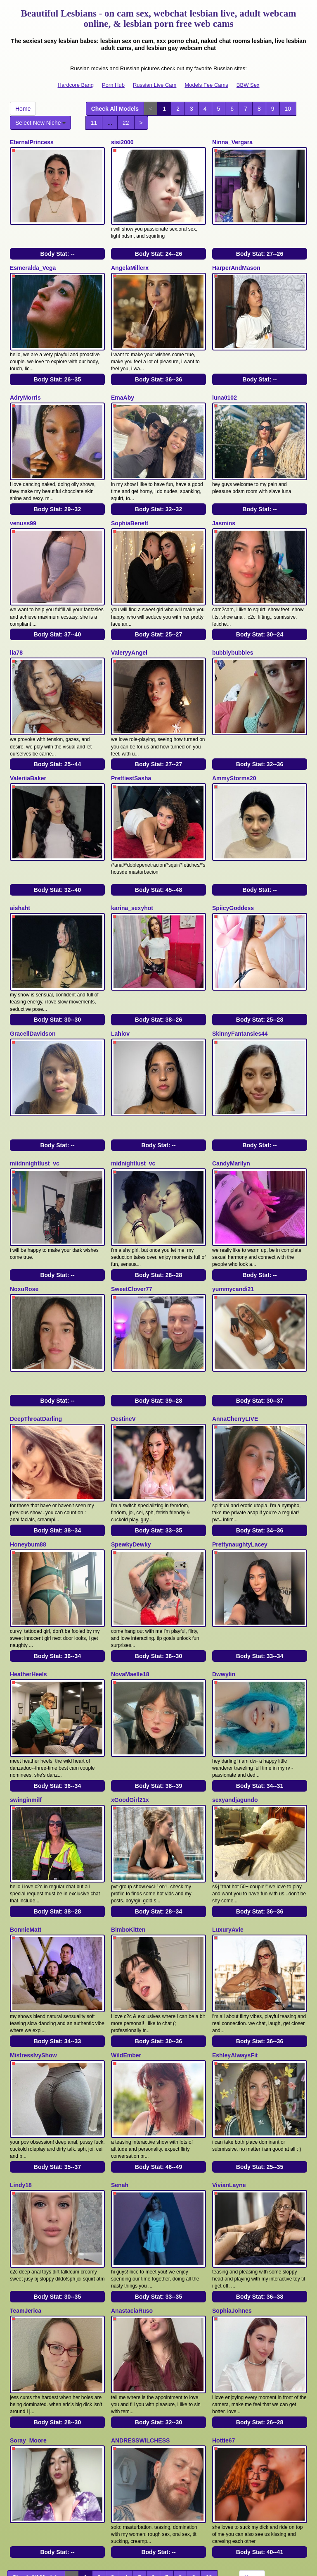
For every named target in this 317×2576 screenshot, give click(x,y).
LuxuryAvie (228, 1826)
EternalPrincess (32, 142)
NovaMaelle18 (130, 1585)
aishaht (20, 863)
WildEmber (126, 1944)
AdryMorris (25, 382)
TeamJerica (25, 2184)
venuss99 (23, 501)
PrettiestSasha (131, 741)
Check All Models (115, 108)
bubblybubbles (232, 623)
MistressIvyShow (33, 1944)
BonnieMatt (25, 1826)
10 (288, 108)
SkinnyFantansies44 (240, 982)
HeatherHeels (28, 1585)
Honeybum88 (28, 1463)
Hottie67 (223, 2307)
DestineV (123, 1345)
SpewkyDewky (131, 1463)
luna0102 (224, 382)
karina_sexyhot (132, 863)
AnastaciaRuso (132, 2184)
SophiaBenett (129, 501)
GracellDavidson (33, 982)
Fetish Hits (189, 2564)
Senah (119, 2066)
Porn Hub (113, 85)
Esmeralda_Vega (33, 260)
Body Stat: (57, 246)
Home (23, 108)
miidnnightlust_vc (34, 1104)
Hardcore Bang (76, 85)
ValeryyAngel (129, 623)
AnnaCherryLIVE (235, 1345)
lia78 (16, 623)
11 (94, 122)
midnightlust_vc (133, 1104)
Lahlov (120, 982)
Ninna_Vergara (232, 142)
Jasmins (223, 501)
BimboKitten (128, 1826)
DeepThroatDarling (36, 1345)
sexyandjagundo (235, 1703)
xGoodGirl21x (130, 1703)
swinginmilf (26, 1703)
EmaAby (122, 382)
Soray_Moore (28, 2307)
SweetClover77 (131, 1222)
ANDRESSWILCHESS (140, 2307)
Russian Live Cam (155, 85)
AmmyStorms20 (234, 741)
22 (126, 122)
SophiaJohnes (232, 2184)
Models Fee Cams (206, 85)
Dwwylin (223, 1585)
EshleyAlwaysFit (235, 1944)
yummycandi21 (233, 1222)
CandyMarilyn (231, 1104)
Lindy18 (21, 2066)
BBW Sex (248, 85)
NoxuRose (24, 1222)
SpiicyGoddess (233, 863)
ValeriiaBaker (28, 741)
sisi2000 (122, 142)
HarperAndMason (236, 260)
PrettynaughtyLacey (239, 1463)
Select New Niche (40, 122)
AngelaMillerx (130, 260)
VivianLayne (229, 2066)
